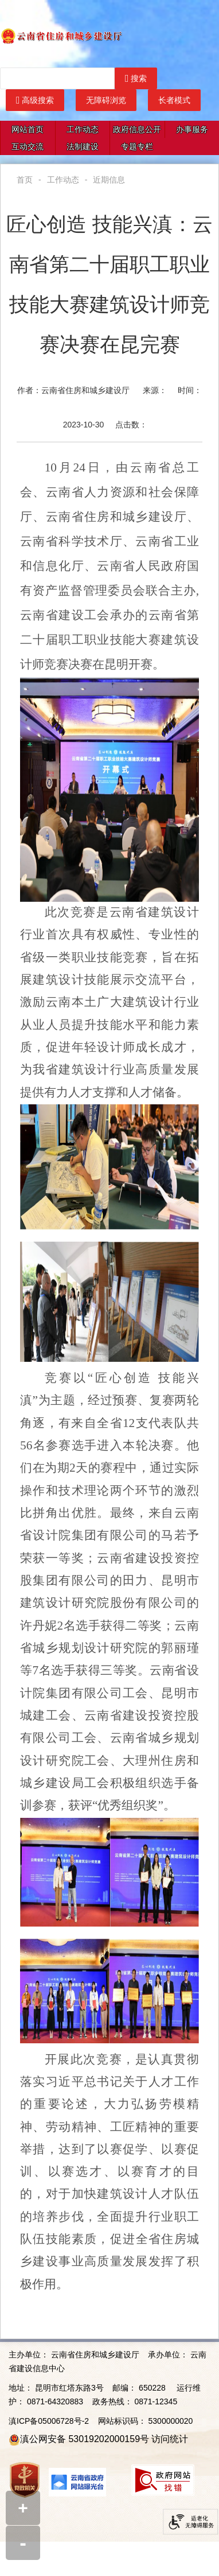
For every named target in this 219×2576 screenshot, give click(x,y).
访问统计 (169, 2439)
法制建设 (83, 146)
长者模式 (174, 100)
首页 (25, 179)
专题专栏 (137, 146)
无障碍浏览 (106, 100)
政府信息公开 (137, 129)
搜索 (136, 78)
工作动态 (83, 129)
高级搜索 (35, 100)
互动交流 (27, 146)
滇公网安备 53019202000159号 (84, 2439)
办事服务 (192, 129)
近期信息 (109, 179)
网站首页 (27, 129)
